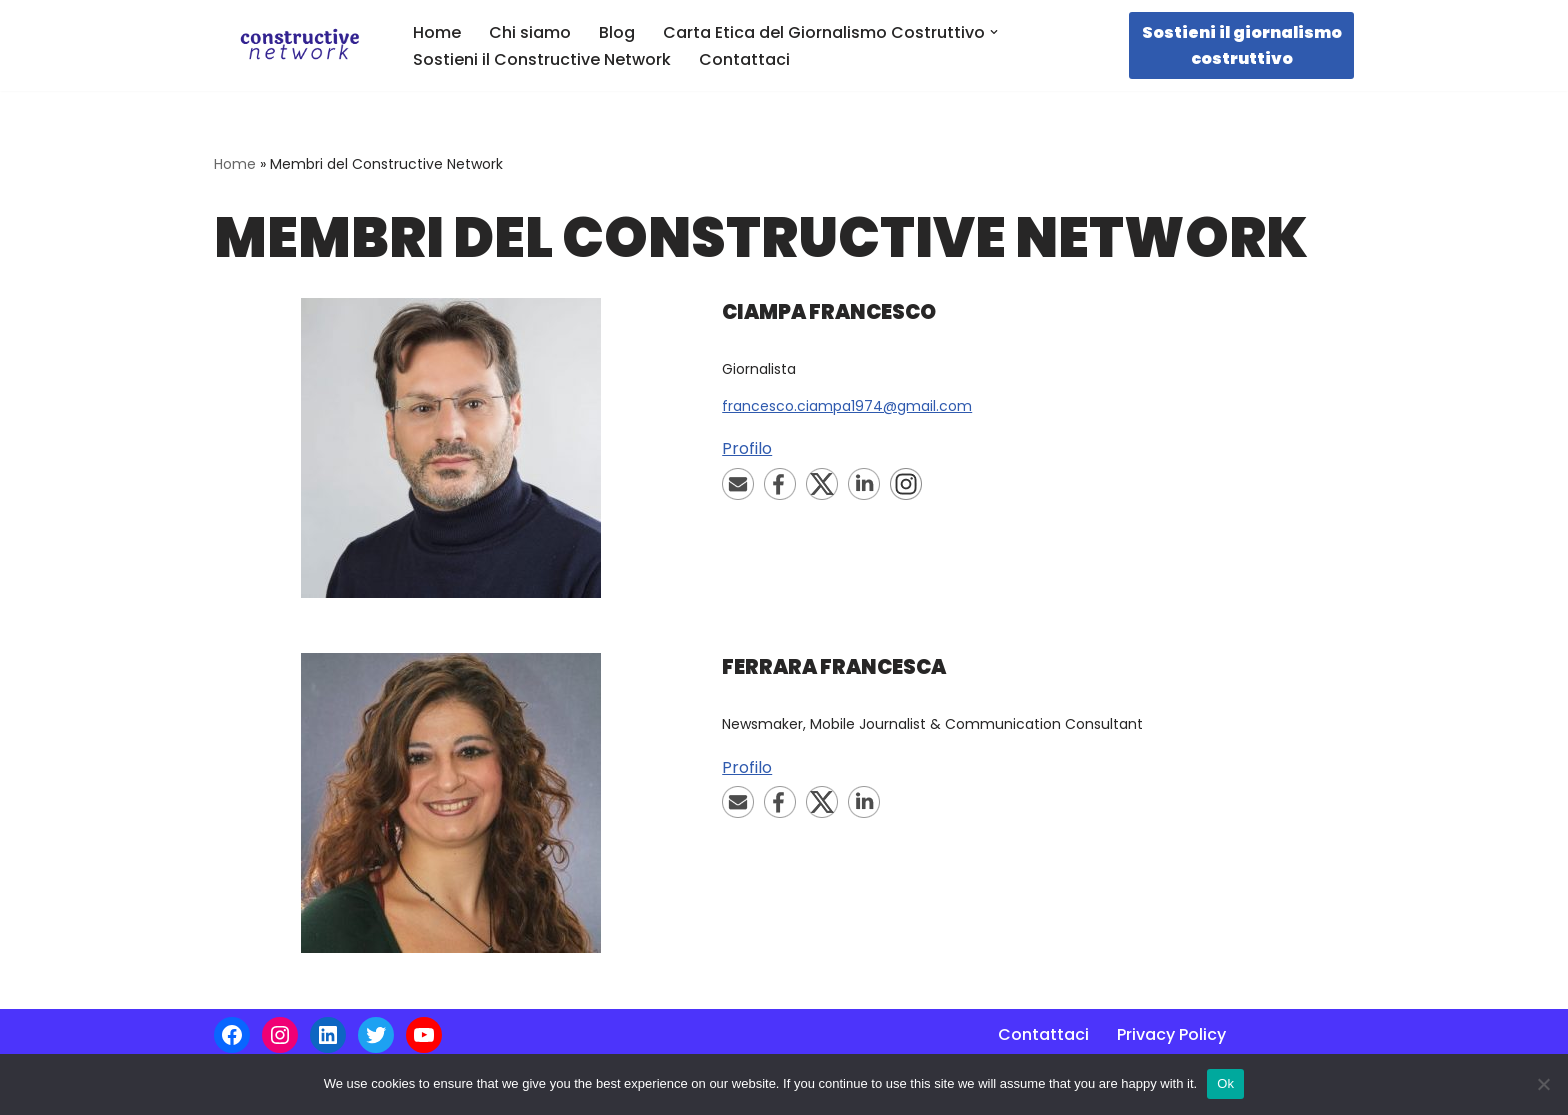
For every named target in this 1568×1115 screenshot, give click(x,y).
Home (437, 32)
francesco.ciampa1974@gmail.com (847, 406)
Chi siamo (530, 32)
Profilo (747, 448)
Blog (617, 32)
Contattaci (744, 59)
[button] (994, 32)
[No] (1543, 1084)
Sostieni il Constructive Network (542, 59)
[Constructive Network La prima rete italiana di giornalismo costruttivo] (296, 45)
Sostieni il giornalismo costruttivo (1242, 45)
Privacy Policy (1171, 1034)
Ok (1225, 1083)
